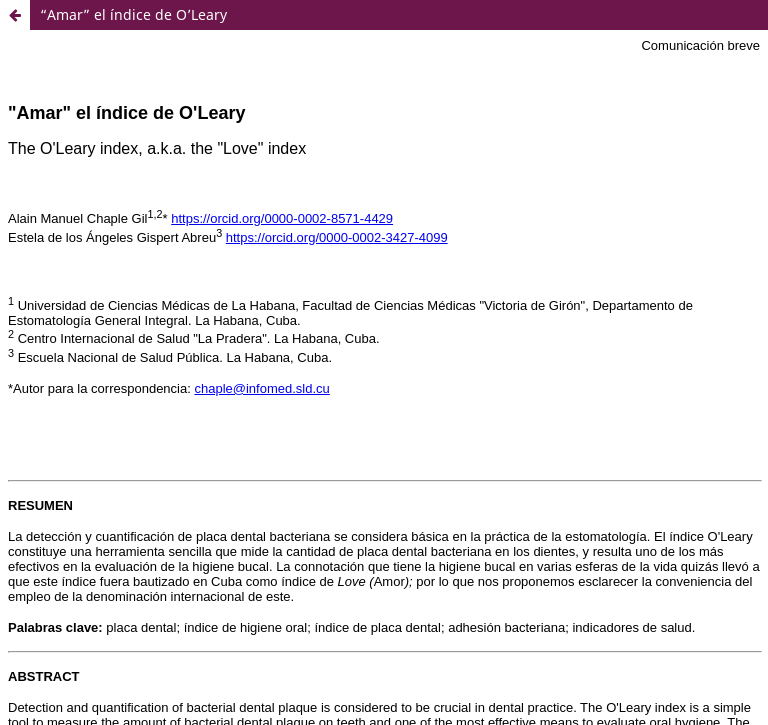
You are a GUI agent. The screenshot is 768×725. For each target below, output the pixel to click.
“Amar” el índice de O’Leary (133, 14)
